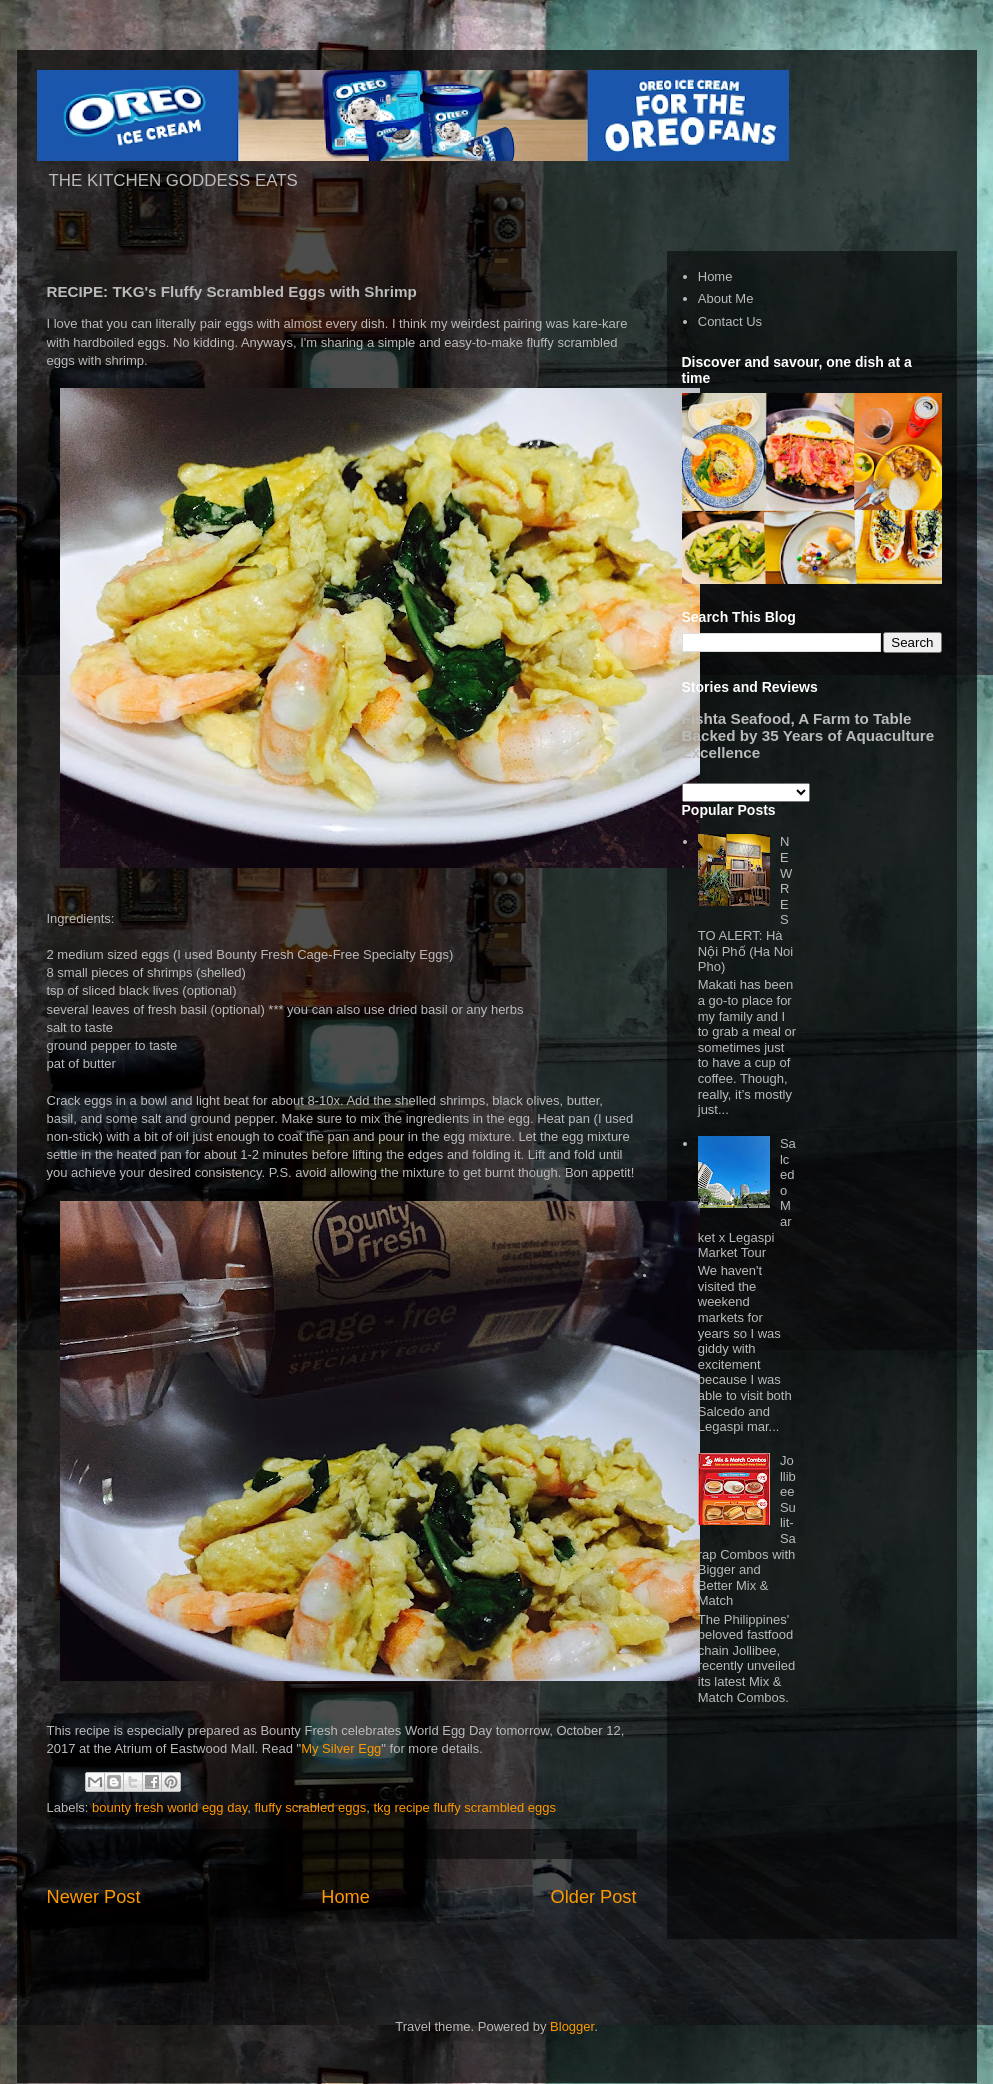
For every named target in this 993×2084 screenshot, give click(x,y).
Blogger (572, 2026)
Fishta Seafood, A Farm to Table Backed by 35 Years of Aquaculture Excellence (808, 735)
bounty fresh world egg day (169, 1807)
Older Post (594, 1897)
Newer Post (94, 1897)
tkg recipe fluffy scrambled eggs (464, 1807)
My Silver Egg (341, 1748)
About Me (726, 298)
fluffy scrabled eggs (310, 1807)
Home (345, 1897)
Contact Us (730, 321)
